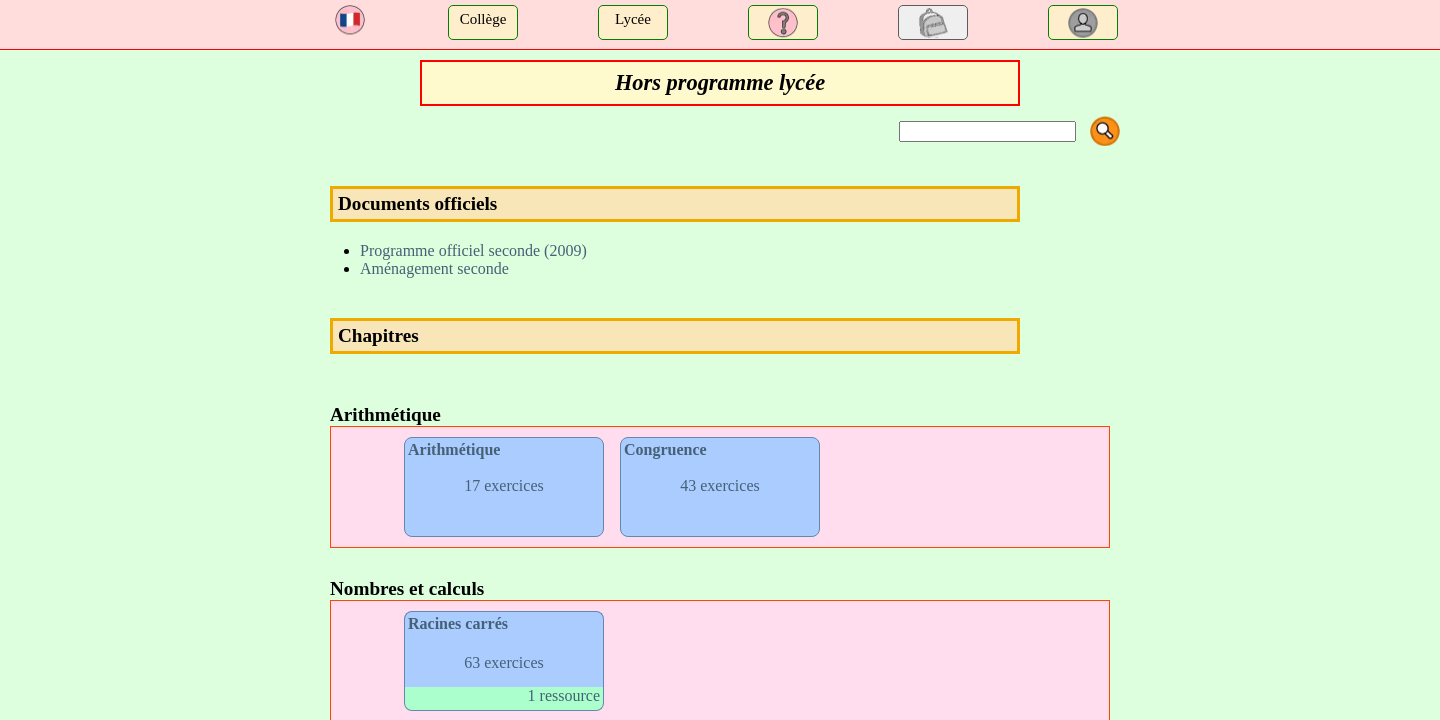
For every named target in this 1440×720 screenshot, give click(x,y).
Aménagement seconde (434, 268)
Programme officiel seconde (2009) (473, 250)
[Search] (987, 131)
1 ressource (564, 695)
